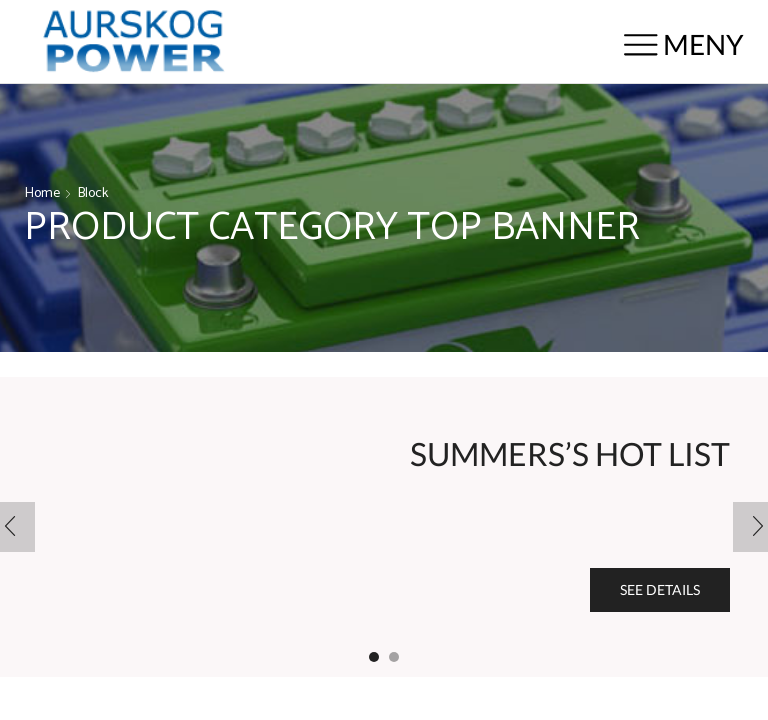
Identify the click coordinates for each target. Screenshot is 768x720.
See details (660, 589)
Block (93, 194)
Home (42, 194)
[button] (374, 657)
